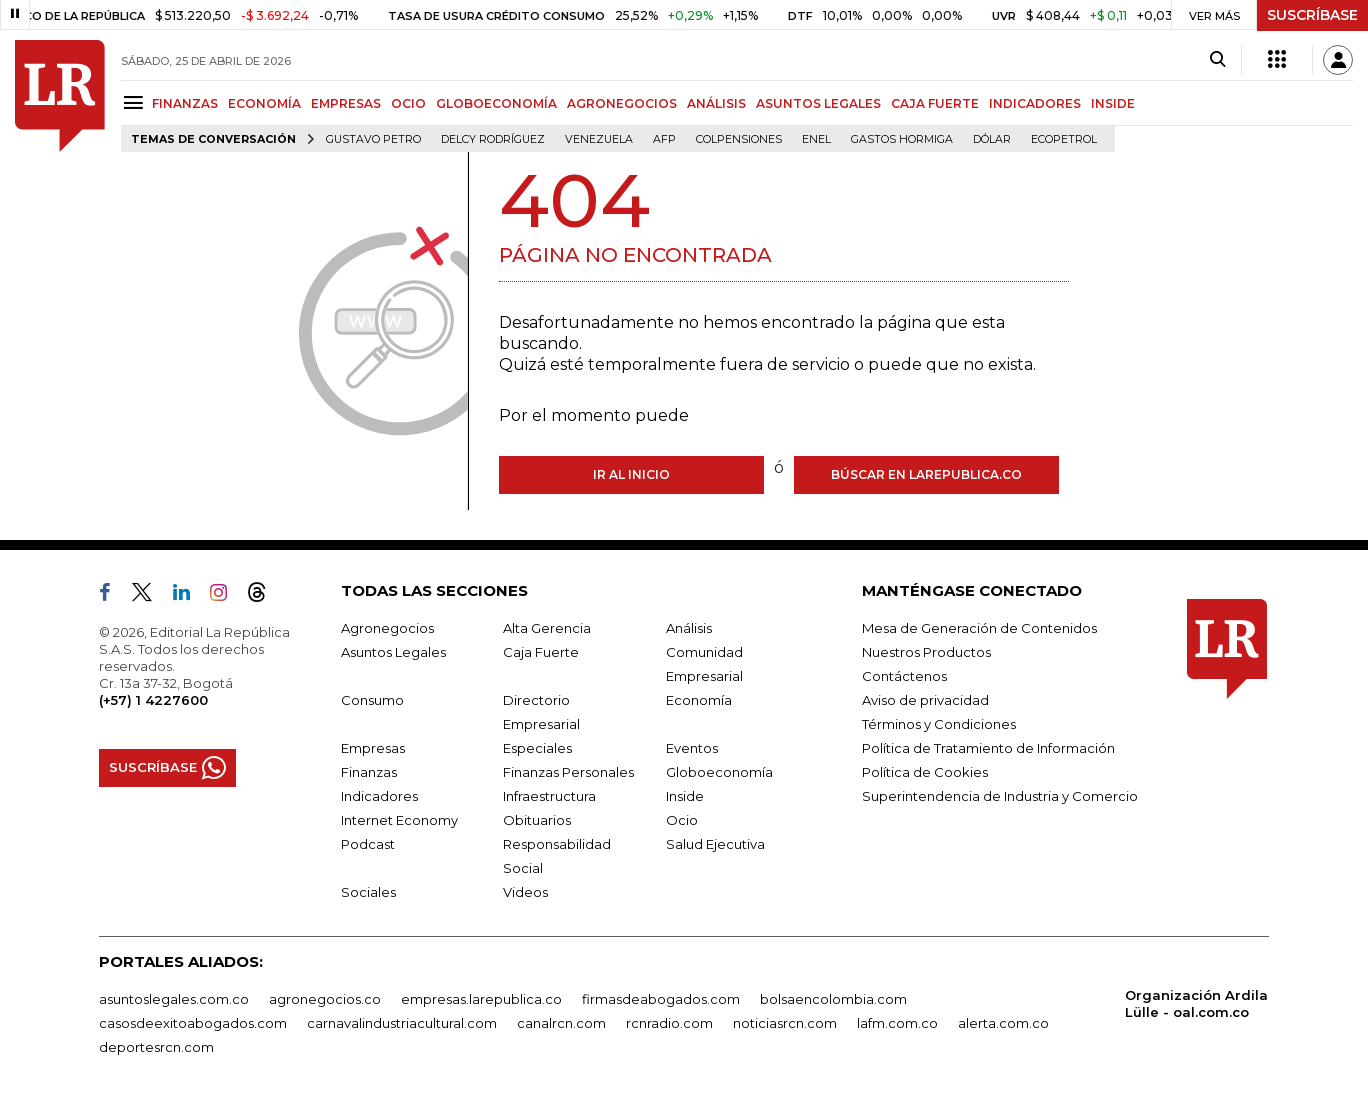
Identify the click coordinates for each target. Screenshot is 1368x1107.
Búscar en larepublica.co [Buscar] (926, 474)
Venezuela (599, 139)
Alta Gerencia (547, 628)
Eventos (692, 748)
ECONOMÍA (264, 103)
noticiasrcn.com (785, 1023)
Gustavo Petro (373, 139)
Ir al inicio (631, 474)
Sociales (368, 892)
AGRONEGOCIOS (622, 103)
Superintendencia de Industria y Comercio (1000, 796)
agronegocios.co (325, 999)
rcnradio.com (669, 1023)
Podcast (368, 844)
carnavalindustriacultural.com (402, 1023)
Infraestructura (549, 796)
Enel (816, 139)
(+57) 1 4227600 (153, 700)
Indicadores (379, 796)
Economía (699, 700)
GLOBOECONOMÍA (496, 103)
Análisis (689, 628)
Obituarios (537, 820)
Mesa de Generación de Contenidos (979, 628)
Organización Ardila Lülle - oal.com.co (1196, 1003)
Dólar (992, 139)
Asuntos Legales (393, 652)
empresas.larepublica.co (481, 999)
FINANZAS (185, 103)
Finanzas (369, 772)
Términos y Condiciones (939, 724)
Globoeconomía (719, 772)
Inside (685, 796)
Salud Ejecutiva (715, 844)
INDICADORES (1035, 103)
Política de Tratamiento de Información (988, 748)
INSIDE (1113, 103)
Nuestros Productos (926, 652)
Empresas (373, 748)
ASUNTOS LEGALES (818, 103)
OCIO (408, 103)
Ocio (682, 820)
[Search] (1217, 60)
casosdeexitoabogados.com (193, 1023)
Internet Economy (399, 820)
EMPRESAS (346, 103)
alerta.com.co (1003, 1023)
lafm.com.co (897, 1023)
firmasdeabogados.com (661, 999)
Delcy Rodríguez (493, 139)
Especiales (537, 748)
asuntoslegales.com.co (174, 999)
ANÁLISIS (716, 103)
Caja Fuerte (541, 652)
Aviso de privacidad (925, 700)
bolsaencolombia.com (833, 999)
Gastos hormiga (902, 139)
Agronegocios (387, 628)
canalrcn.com (561, 1023)
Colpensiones (739, 139)
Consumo (372, 700)
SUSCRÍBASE (1312, 15)
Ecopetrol (1064, 139)
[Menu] (136, 102)
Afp (664, 139)
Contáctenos (904, 676)
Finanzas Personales (568, 772)
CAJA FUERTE (935, 103)
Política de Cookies (925, 772)
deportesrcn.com (156, 1047)
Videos (525, 892)
